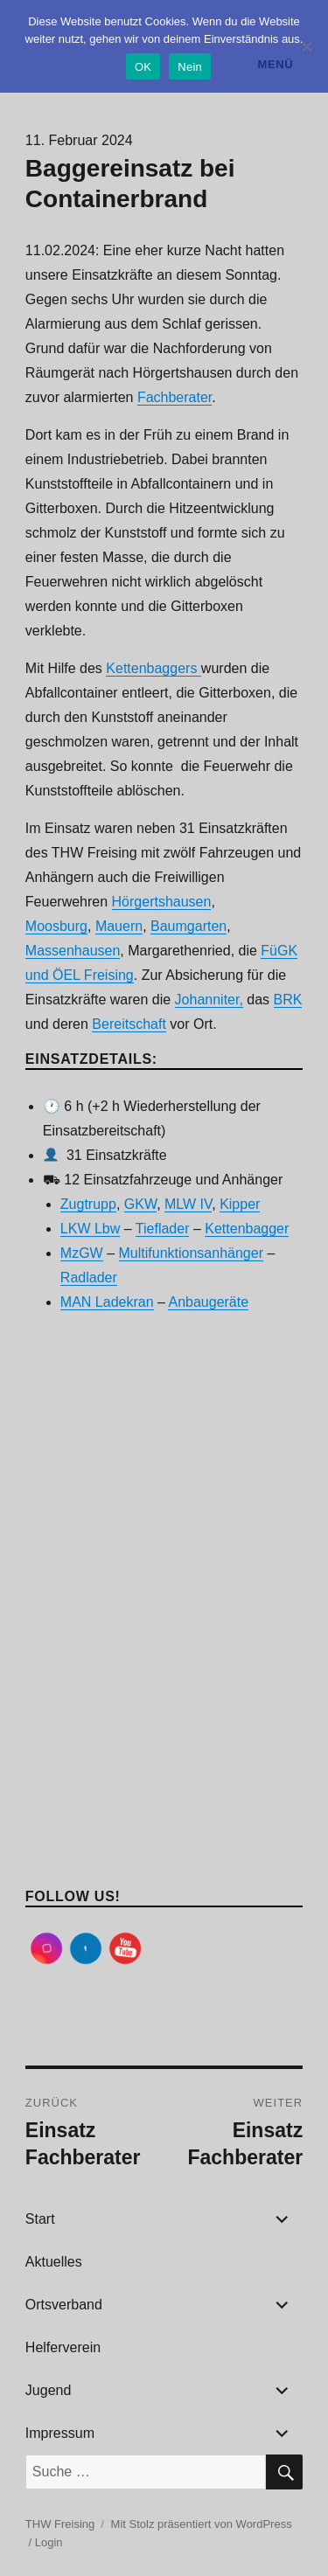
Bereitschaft (128, 1024)
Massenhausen (73, 950)
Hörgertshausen (162, 901)
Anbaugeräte (208, 1302)
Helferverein (63, 2347)
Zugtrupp (88, 1204)
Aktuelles (53, 2261)
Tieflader (163, 1228)
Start (40, 2218)
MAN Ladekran (107, 1302)
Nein (190, 66)
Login (49, 2542)
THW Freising (59, 2524)
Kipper (240, 1204)
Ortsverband (63, 2304)
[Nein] (306, 46)
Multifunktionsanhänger (191, 1253)
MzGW (81, 1253)
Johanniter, (209, 999)
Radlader (88, 1277)
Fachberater (174, 397)
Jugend (48, 2390)
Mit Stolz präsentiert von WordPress (201, 2524)
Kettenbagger (247, 1228)
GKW (140, 1204)
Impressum (59, 2433)
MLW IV (188, 1204)
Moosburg (56, 926)
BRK (288, 999)
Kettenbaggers (153, 668)
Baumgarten (188, 926)
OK (143, 66)
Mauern (119, 926)
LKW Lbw (90, 1228)
